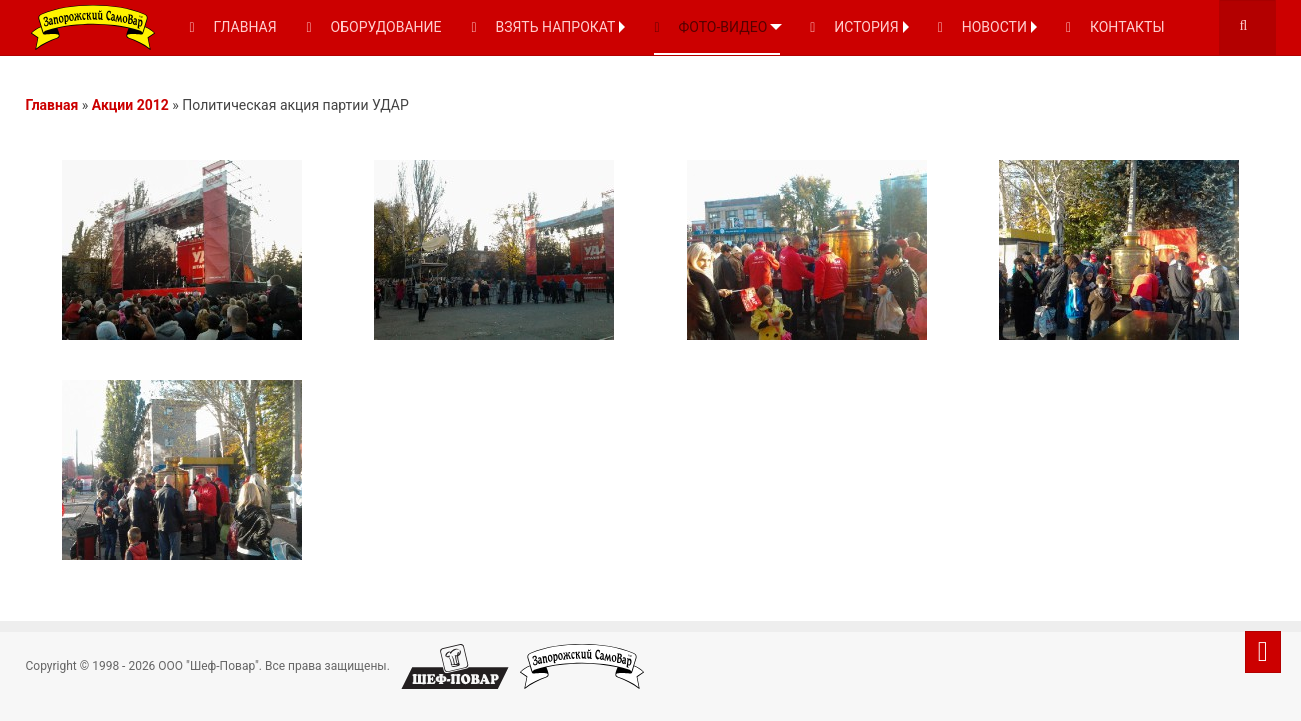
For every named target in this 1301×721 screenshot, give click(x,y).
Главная (52, 105)
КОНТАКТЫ (1115, 27)
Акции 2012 (130, 105)
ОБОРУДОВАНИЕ (374, 27)
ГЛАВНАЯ (233, 27)
